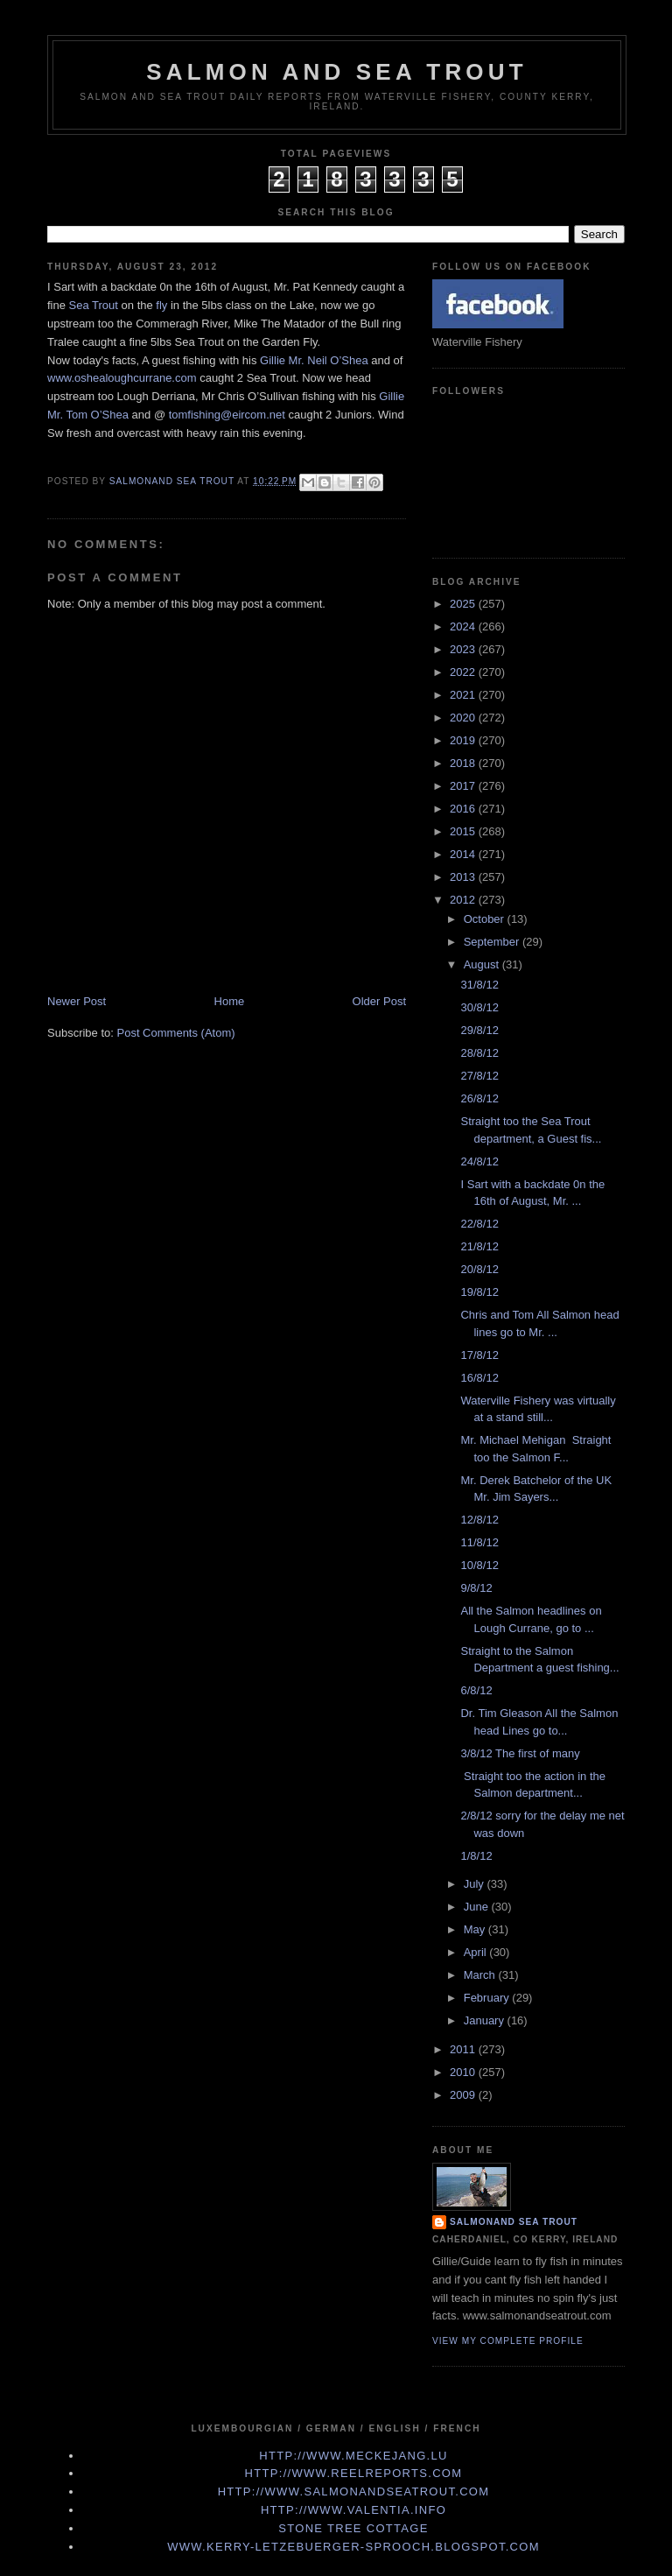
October (486, 919)
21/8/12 (479, 1246)
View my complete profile (508, 2341)
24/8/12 (479, 1161)
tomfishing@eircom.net (227, 414)
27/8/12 (479, 1075)
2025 (464, 603)
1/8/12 (476, 1855)
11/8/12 (479, 1542)
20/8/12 (479, 1269)
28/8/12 (479, 1052)
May (476, 1929)
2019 (464, 740)
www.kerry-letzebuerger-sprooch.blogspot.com (353, 2546)
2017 (464, 785)
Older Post (379, 1001)
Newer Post (76, 1001)
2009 (464, 2094)
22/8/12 (479, 1223)
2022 (464, 672)
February (488, 1997)
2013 (464, 876)
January (486, 2020)
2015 (464, 831)
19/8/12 (479, 1292)
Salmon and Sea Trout (337, 72)
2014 (464, 854)
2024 (464, 626)
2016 (464, 808)
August (483, 964)
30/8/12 (479, 1007)
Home (229, 1001)
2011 (464, 2049)
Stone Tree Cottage (353, 2528)
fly (160, 305)
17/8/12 (479, 1355)
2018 (464, 763)
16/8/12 (479, 1377)
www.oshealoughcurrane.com (122, 377)
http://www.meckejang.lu (353, 2455)
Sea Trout (93, 305)
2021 (464, 694)
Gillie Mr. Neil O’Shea (314, 360)
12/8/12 (479, 1519)
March (481, 1974)
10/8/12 (479, 1565)
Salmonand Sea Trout (514, 2222)
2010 (464, 2072)
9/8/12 (476, 1587)
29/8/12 (479, 1030)
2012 (464, 899)
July (475, 1883)
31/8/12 (479, 984)
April (477, 1952)
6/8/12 (476, 1690)
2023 (464, 649)
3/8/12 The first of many (519, 1753)
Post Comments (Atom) (176, 1032)
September (493, 941)
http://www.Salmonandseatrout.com (354, 2491)
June (478, 1906)
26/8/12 (479, 1098)
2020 (464, 717)
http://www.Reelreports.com (354, 2473)
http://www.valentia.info (353, 2509)
